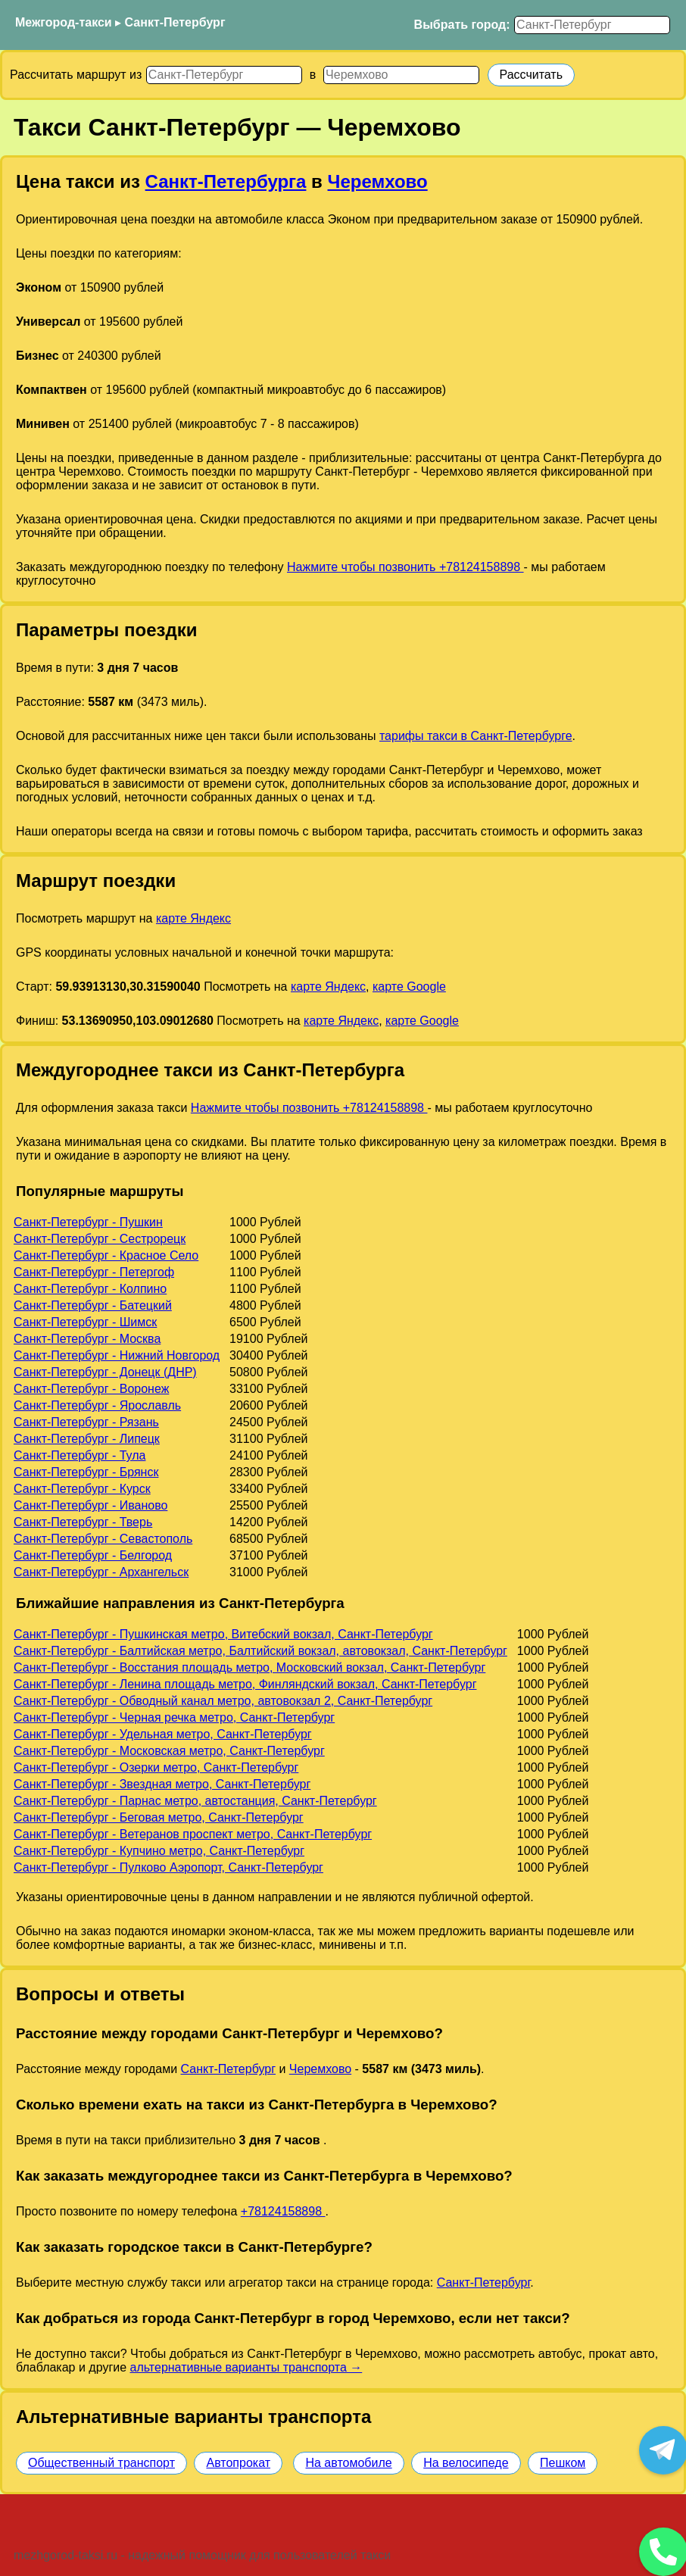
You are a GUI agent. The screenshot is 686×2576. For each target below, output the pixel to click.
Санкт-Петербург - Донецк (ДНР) (105, 1372)
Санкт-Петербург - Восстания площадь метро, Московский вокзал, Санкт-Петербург (249, 1667)
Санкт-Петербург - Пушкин (88, 1222)
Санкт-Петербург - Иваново (90, 1505)
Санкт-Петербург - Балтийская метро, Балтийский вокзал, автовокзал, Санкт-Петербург (260, 1650)
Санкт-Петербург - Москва (87, 1338)
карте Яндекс (193, 918)
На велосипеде (465, 2462)
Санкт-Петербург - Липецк (87, 1438)
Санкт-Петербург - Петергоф (94, 1272)
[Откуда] (224, 75)
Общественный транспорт (101, 2462)
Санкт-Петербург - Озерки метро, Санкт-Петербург (156, 1767)
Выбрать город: (462, 24)
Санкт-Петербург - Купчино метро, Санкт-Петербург (159, 1850)
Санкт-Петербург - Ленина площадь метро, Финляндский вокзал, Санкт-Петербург (245, 1684)
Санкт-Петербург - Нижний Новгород (117, 1355)
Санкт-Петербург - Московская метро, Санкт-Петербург (169, 1750)
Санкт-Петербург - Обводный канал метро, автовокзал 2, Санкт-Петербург (223, 1700)
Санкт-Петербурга (226, 181)
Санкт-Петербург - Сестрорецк (100, 1238)
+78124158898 (283, 2211)
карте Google (409, 986)
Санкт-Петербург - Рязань (86, 1422)
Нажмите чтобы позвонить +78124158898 (405, 566)
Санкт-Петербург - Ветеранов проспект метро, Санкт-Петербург (193, 1834)
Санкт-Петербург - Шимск (85, 1322)
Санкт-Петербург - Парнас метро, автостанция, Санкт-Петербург (195, 1800)
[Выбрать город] (592, 25)
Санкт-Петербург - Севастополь (103, 1538)
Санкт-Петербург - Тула (79, 1455)
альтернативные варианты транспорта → (246, 2367)
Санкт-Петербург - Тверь (83, 1522)
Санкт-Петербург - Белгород (93, 1555)
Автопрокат (238, 2462)
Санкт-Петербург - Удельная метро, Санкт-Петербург (163, 1734)
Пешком (562, 2462)
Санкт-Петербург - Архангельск (101, 1572)
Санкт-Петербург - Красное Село (106, 1255)
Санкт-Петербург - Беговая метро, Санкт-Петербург (159, 1817)
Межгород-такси (63, 22)
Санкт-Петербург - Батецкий (93, 1305)
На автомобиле (348, 2462)
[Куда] (401, 75)
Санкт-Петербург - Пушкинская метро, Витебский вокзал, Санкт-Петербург (223, 1634)
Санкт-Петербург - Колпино (90, 1288)
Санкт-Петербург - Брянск (86, 1472)
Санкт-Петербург (175, 22)
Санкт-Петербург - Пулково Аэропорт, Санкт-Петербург (168, 1867)
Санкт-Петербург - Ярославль (97, 1405)
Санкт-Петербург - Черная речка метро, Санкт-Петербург (174, 1717)
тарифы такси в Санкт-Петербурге (475, 735)
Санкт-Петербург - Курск (82, 1488)
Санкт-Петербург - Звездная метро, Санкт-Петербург (162, 1784)
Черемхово (378, 181)
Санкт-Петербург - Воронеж (91, 1388)
